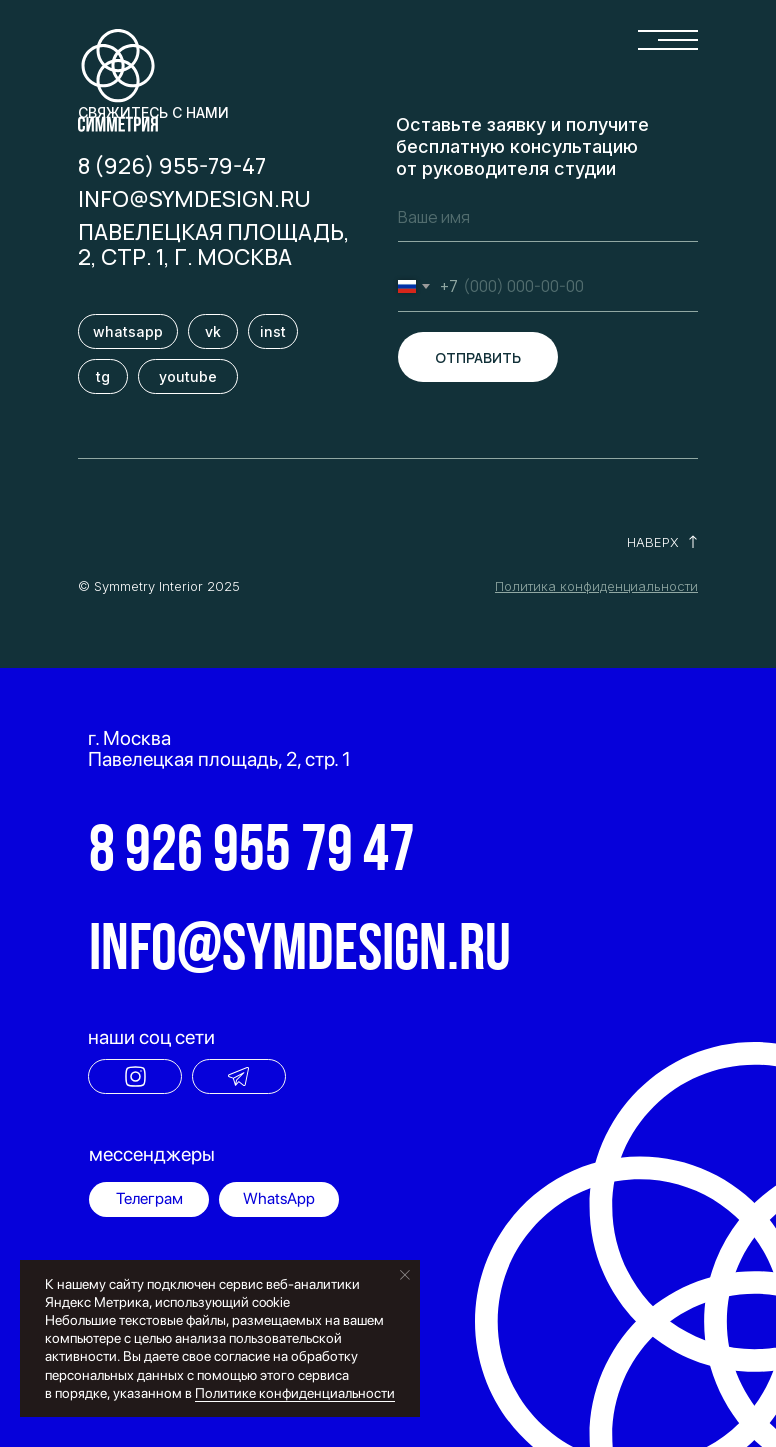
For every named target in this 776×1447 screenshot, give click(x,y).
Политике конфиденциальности (295, 1393)
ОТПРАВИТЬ (478, 357)
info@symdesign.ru (194, 199)
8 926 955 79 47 (252, 853)
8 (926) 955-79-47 (172, 166)
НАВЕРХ (653, 542)
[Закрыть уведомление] (405, 1275)
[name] (548, 217)
